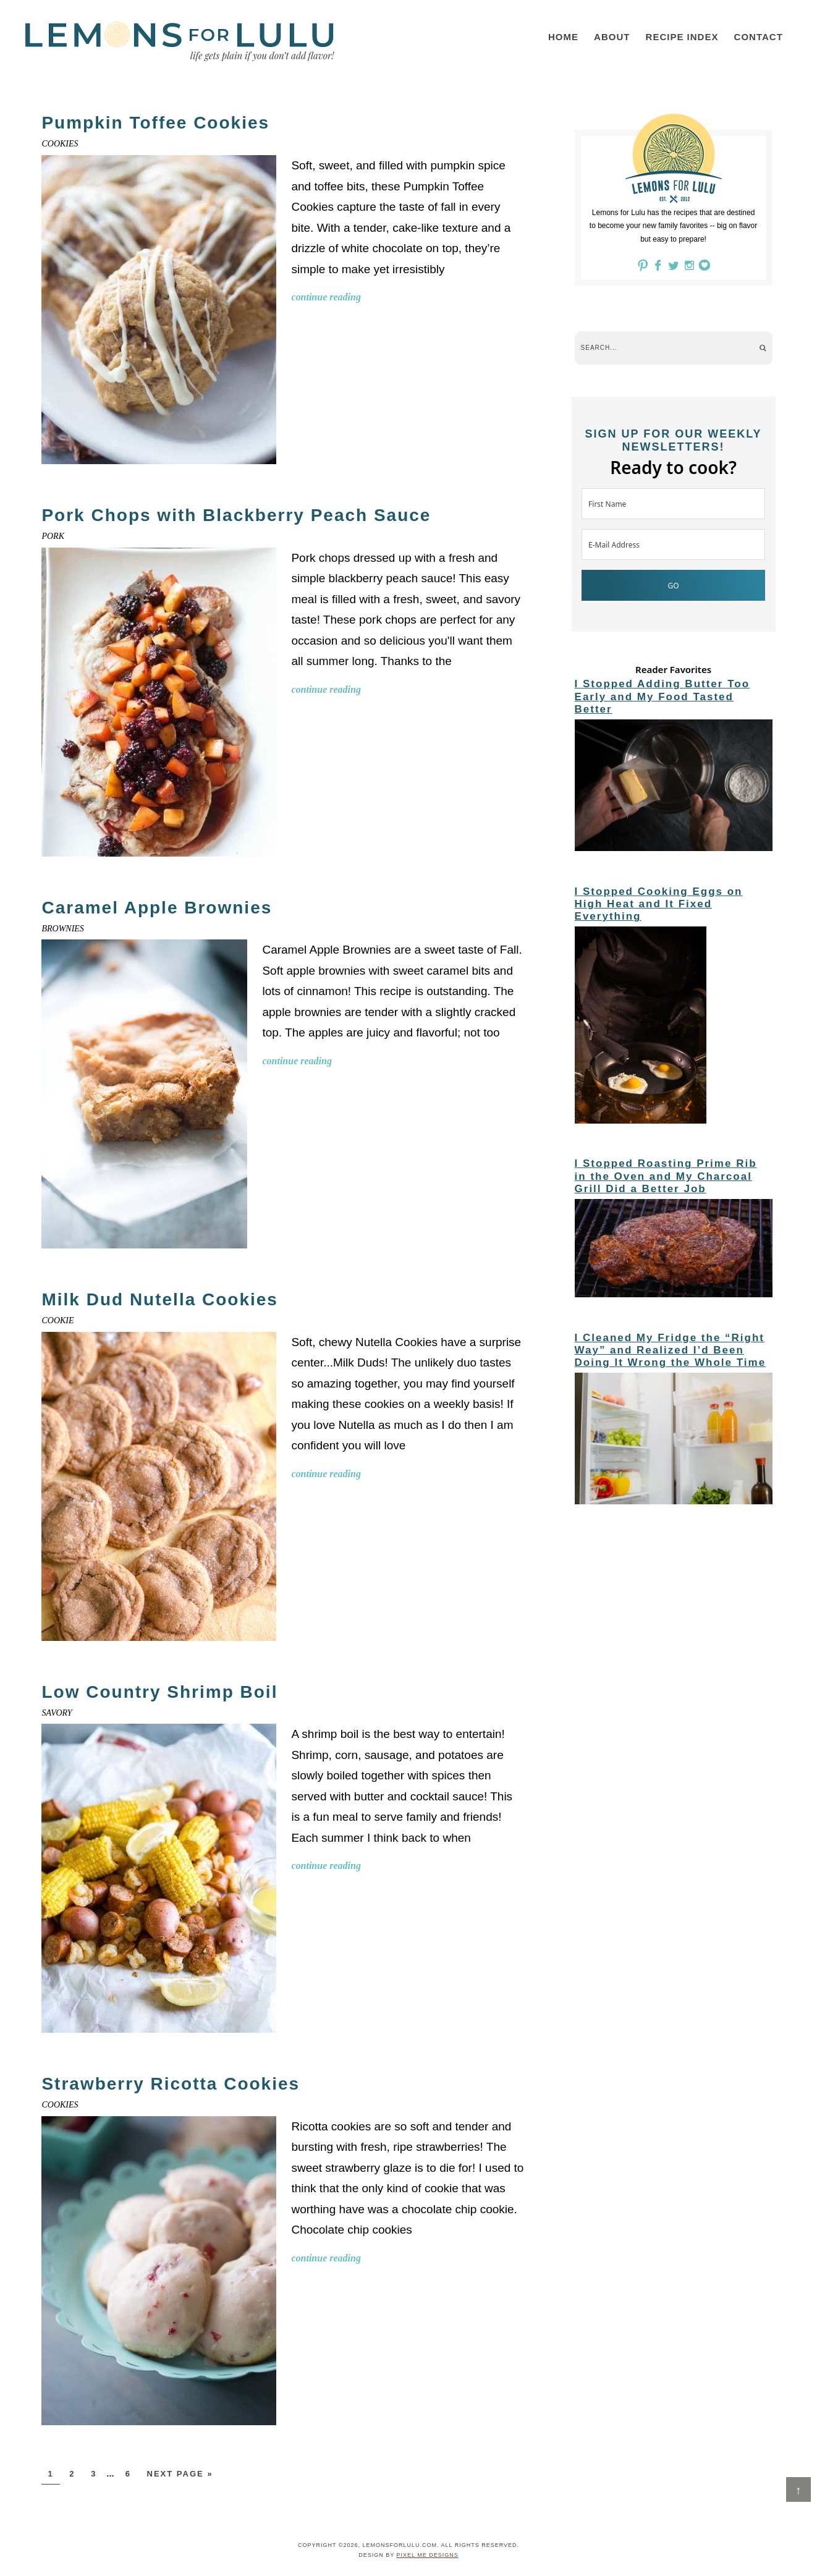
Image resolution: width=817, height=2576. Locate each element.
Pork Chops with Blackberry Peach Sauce (236, 515)
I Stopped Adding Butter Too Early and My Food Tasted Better (662, 696)
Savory (56, 1713)
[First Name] (673, 503)
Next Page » (180, 2473)
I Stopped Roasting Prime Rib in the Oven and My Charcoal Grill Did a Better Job (666, 1176)
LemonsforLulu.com (179, 41)
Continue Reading (325, 297)
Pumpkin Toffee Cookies (155, 122)
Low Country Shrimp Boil (159, 1691)
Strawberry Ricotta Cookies (170, 2083)
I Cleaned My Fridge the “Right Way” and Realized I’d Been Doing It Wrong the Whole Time (670, 1350)
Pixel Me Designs (428, 2555)
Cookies (59, 143)
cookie (57, 1320)
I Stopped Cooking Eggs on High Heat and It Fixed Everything (659, 904)
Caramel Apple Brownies (156, 907)
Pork (52, 536)
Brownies (62, 928)
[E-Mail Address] (673, 544)
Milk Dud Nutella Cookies (159, 1299)
